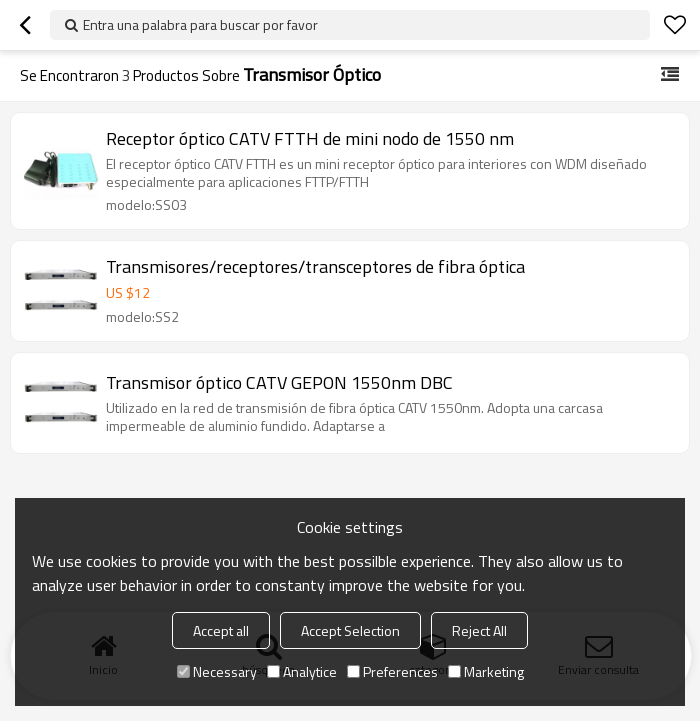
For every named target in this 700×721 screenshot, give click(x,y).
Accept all (221, 630)
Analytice (302, 671)
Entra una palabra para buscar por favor (200, 24)
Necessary (217, 671)
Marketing (486, 671)
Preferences (392, 671)
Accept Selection (350, 630)
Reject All (479, 630)
